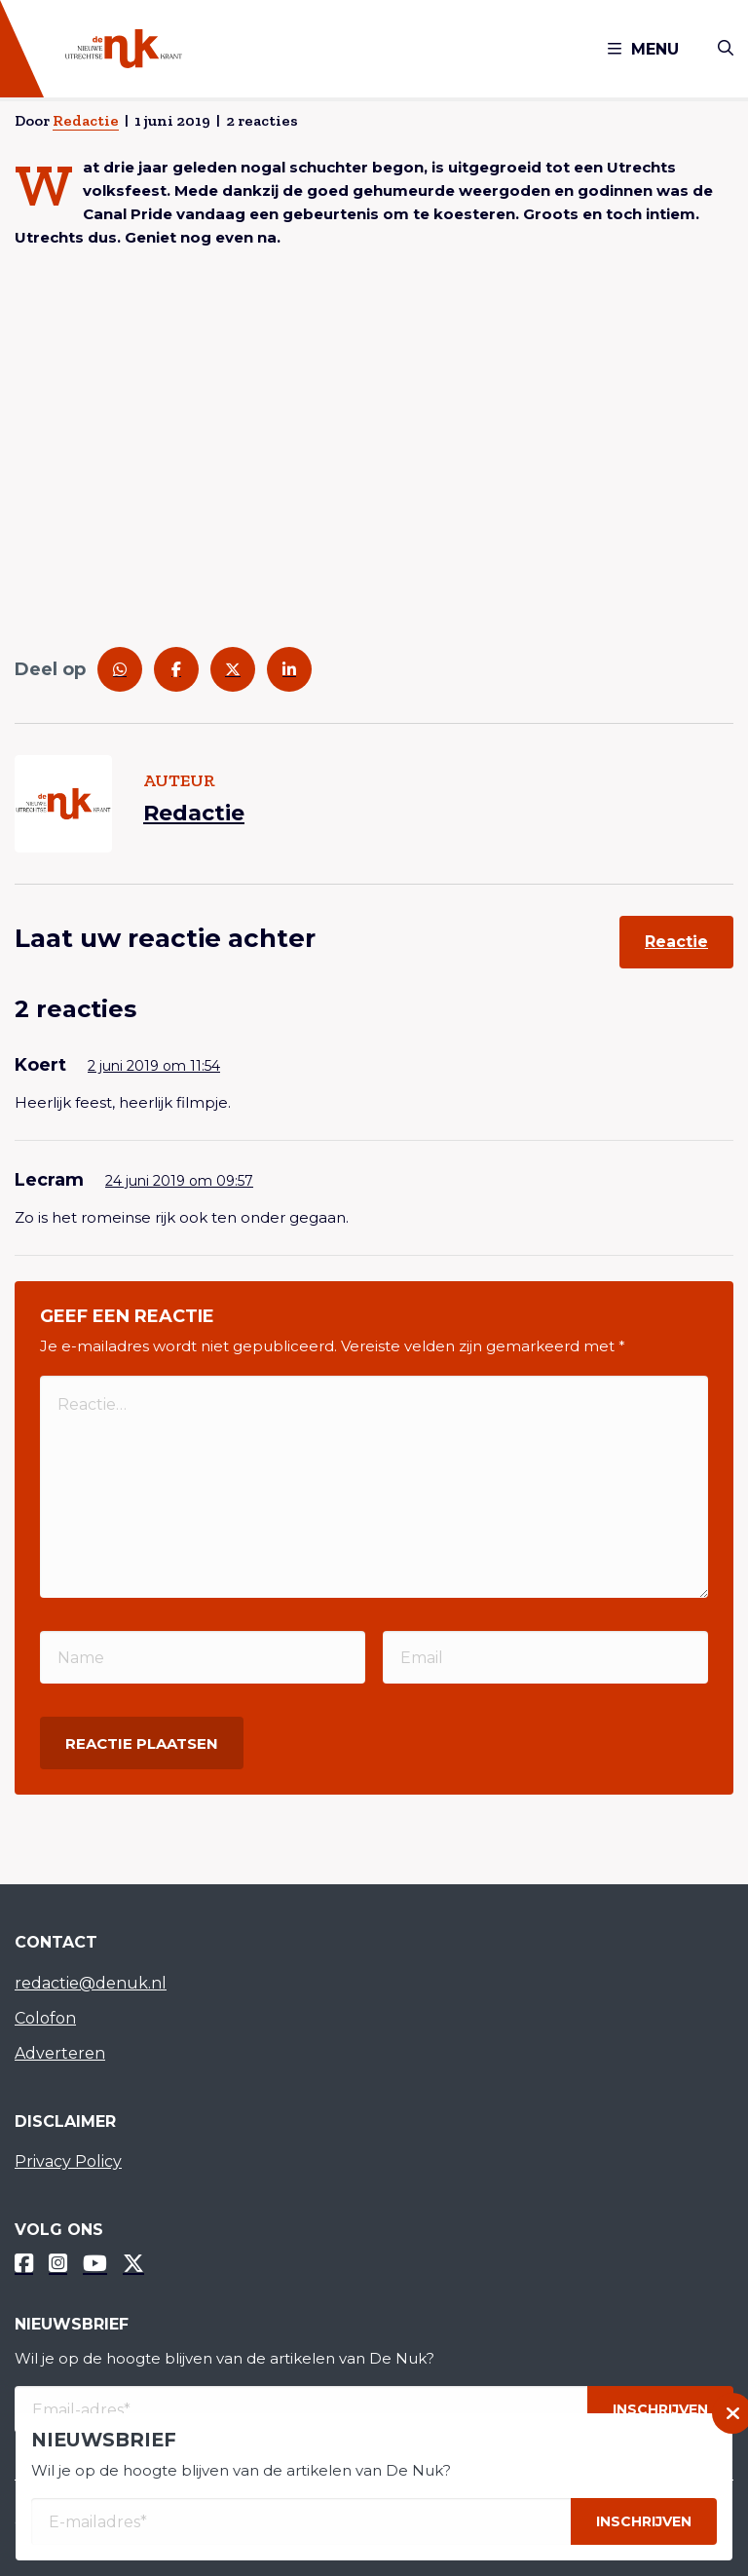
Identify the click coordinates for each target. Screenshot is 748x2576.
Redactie (86, 120)
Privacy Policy (68, 2161)
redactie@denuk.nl (91, 1983)
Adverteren (60, 2053)
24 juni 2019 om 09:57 (179, 1181)
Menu (643, 49)
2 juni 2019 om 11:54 (154, 1066)
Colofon (45, 2018)
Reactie (676, 941)
